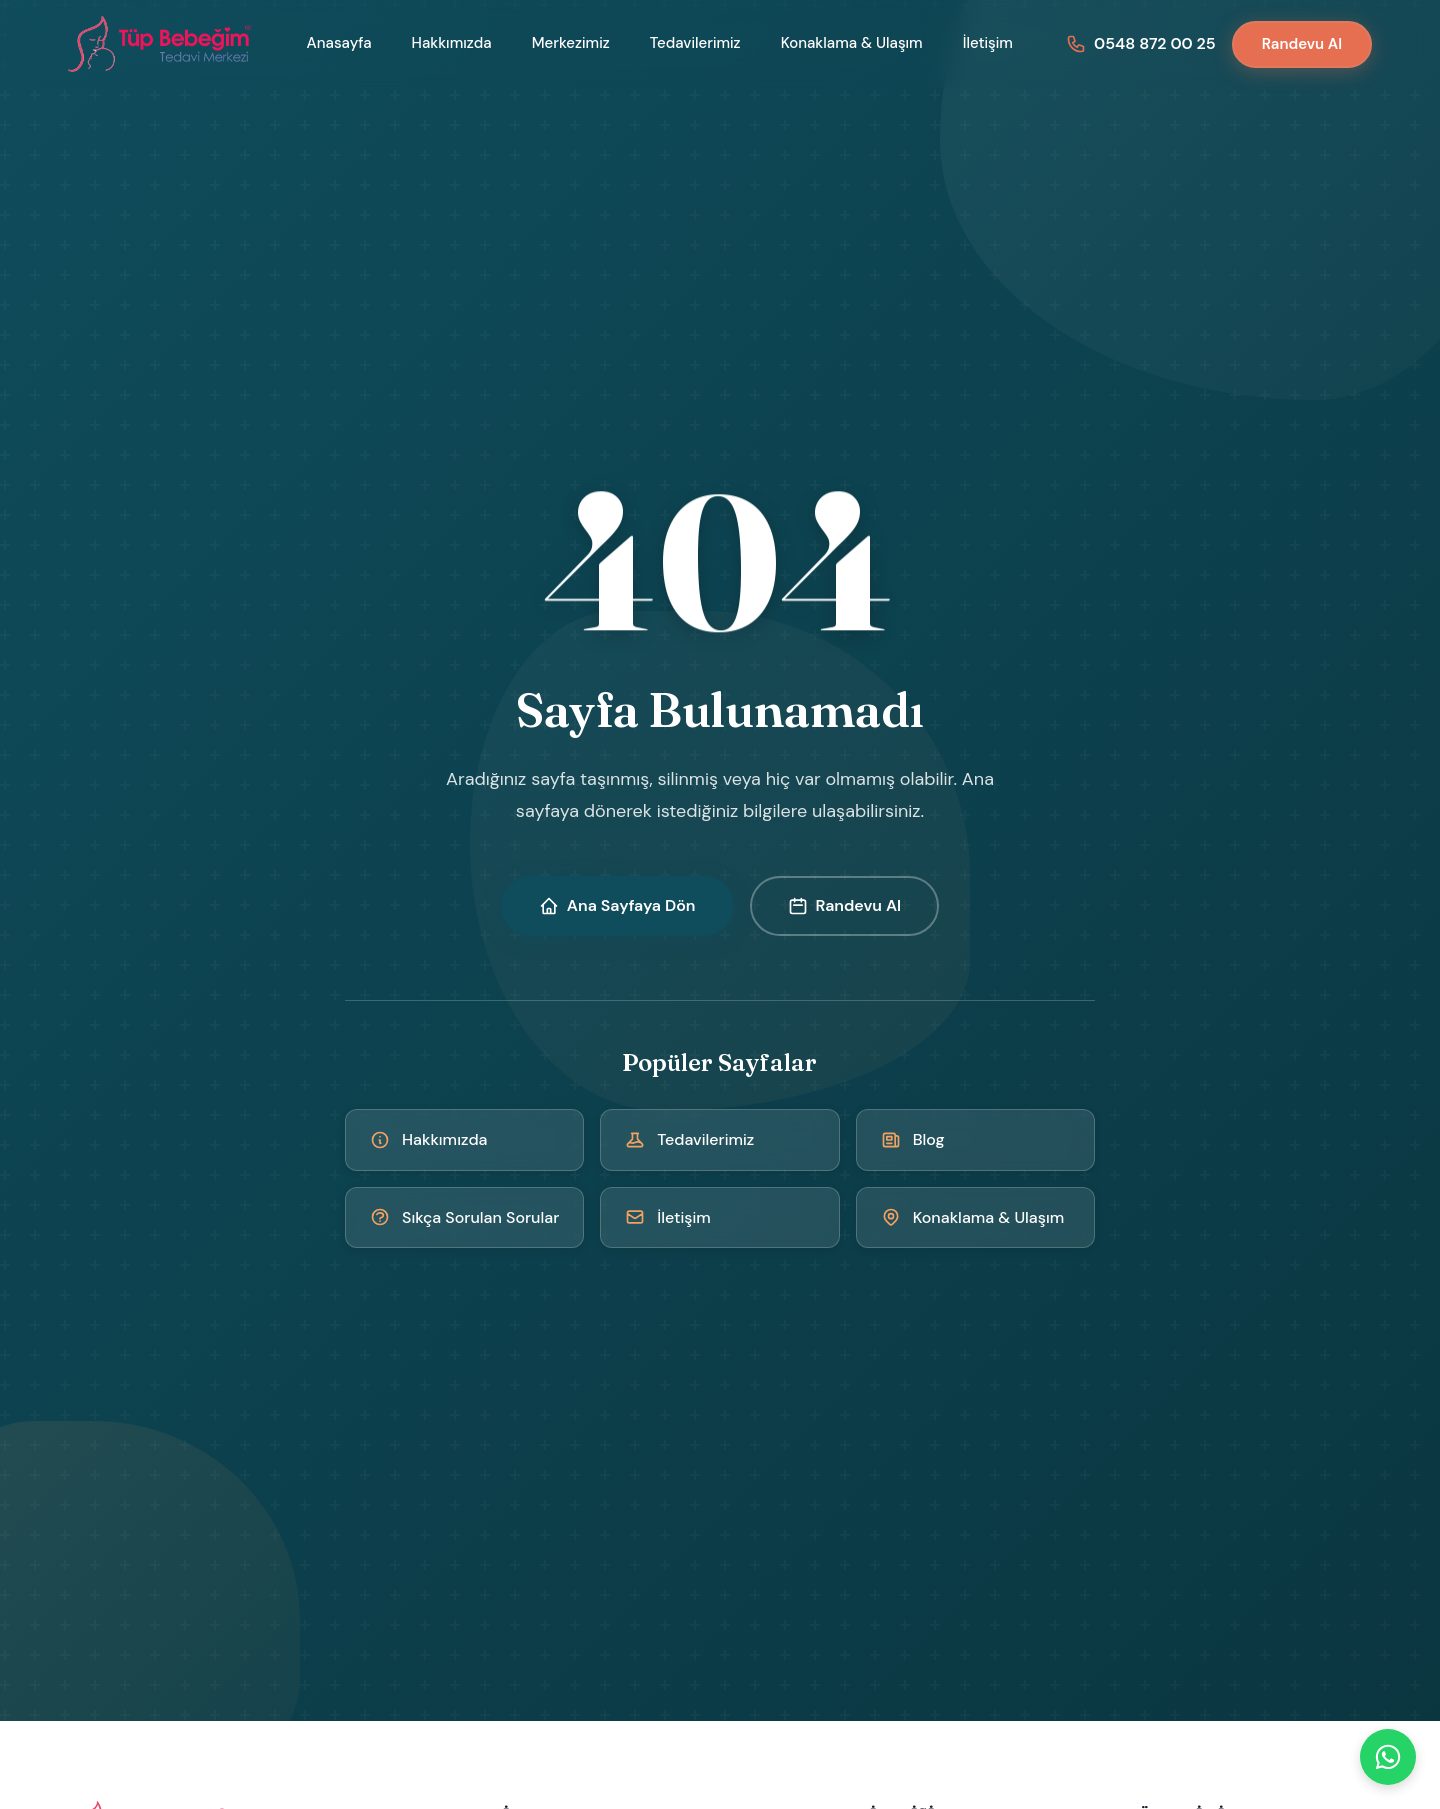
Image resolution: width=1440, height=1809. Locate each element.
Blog (913, 1139)
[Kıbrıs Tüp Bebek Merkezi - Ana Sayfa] (161, 44)
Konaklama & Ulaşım (852, 43)
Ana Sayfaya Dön (617, 905)
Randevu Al (1302, 44)
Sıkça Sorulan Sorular (464, 1217)
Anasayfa (339, 43)
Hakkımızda (452, 43)
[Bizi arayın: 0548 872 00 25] (1141, 43)
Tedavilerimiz (695, 43)
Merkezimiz (571, 43)
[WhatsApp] (1388, 1757)
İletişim (988, 43)
